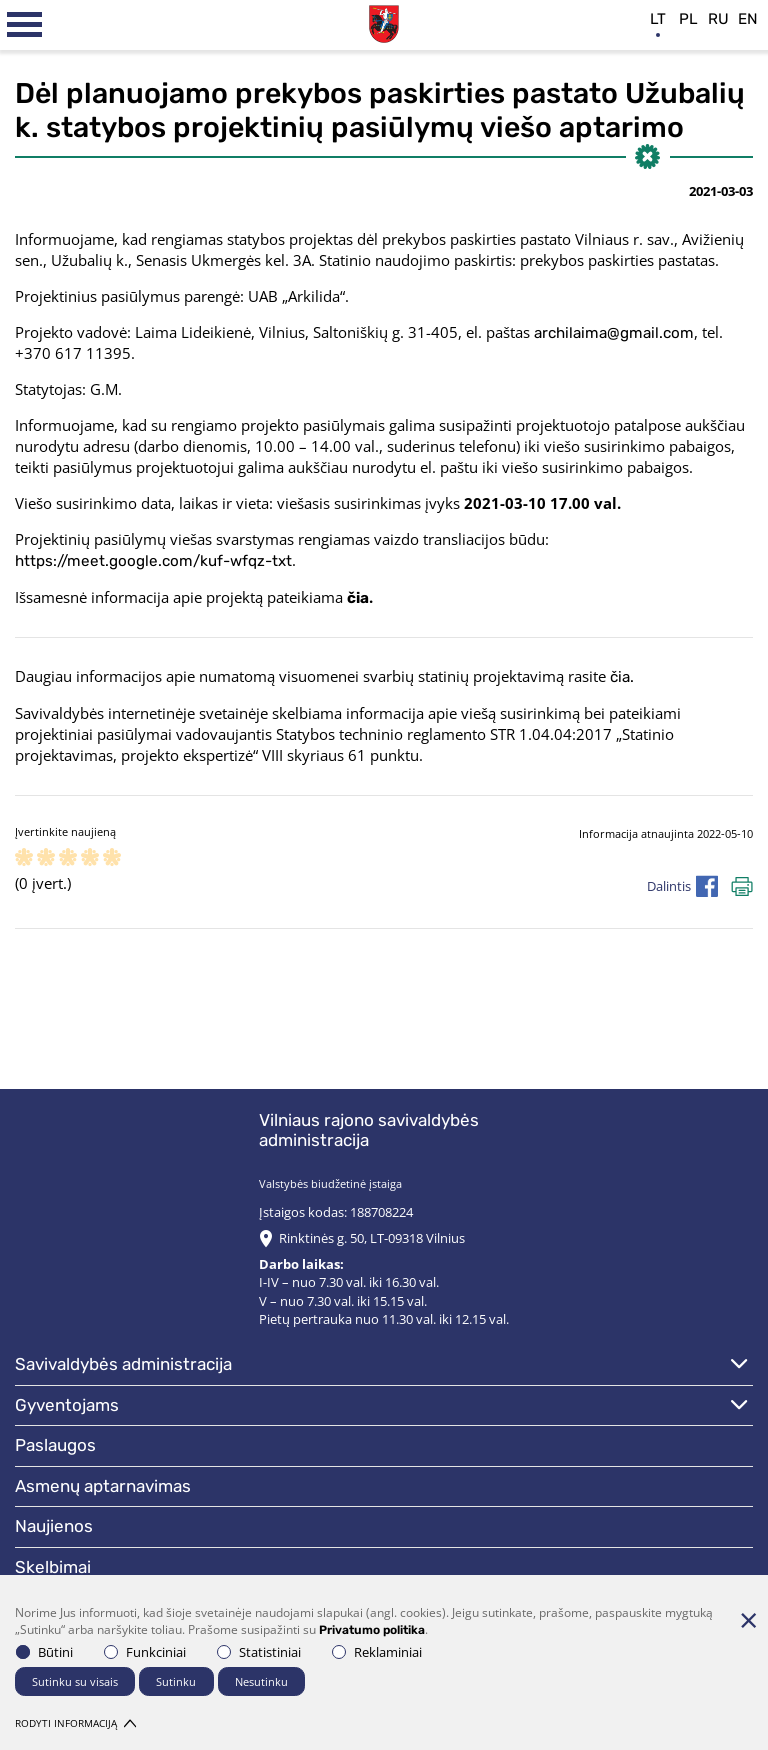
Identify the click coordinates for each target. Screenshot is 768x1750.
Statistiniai (259, 1652)
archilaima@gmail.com (614, 333)
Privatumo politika (372, 1630)
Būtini (44, 1652)
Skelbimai (53, 1567)
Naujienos (54, 1526)
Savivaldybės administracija (123, 1364)
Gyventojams (67, 1405)
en (748, 19)
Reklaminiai (377, 1652)
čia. (622, 677)
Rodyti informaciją (75, 1723)
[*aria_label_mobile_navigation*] (25, 25)
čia (358, 598)
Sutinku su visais (75, 1681)
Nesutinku (261, 1681)
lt (658, 19)
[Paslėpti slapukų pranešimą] (748, 1620)
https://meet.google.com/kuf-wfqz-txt (153, 561)
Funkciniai (145, 1652)
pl (688, 19)
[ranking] (112, 858)
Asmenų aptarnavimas (103, 1486)
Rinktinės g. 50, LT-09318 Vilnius (372, 1238)
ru (718, 19)
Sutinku (176, 1681)
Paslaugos (55, 1445)
